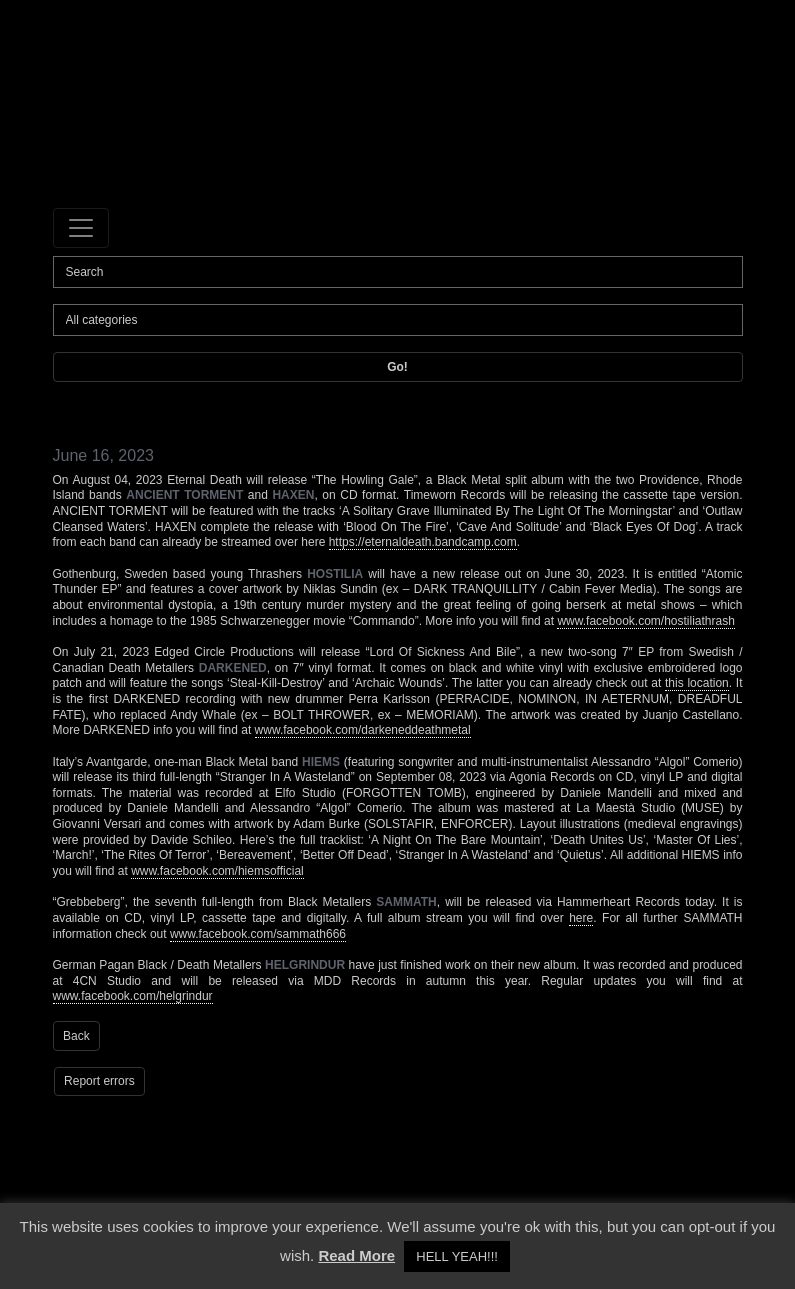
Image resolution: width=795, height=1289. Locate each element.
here (581, 918)
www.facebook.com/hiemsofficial (217, 871)
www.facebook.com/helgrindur (133, 996)
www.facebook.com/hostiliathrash (645, 621)
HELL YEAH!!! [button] (457, 1256)
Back (76, 1036)
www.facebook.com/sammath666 (258, 934)
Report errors (99, 1081)
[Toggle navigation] (81, 228)
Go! (397, 367)
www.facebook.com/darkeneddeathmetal (363, 730)
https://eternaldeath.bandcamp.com (423, 542)
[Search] (398, 272)
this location (697, 683)
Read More (356, 1255)
